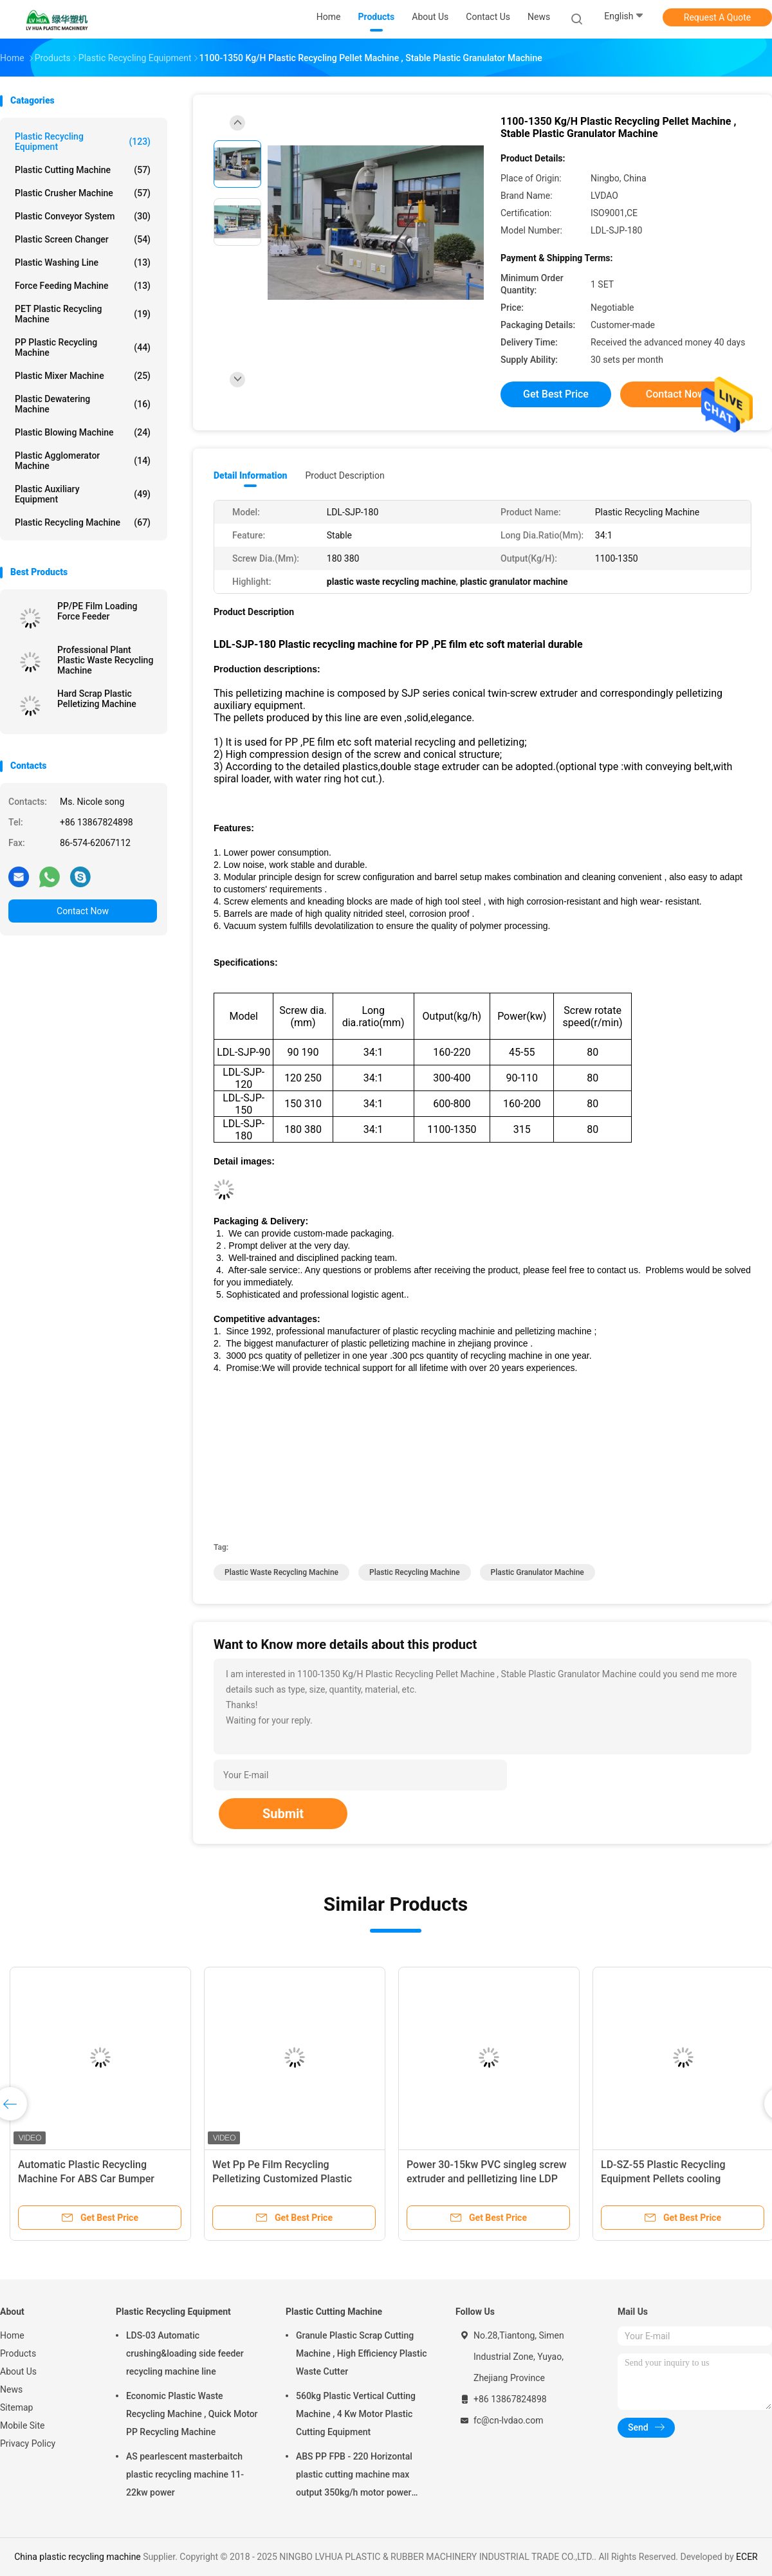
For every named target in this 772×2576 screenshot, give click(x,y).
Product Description (344, 475)
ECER (747, 2557)
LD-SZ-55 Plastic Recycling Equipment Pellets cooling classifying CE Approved (663, 2178)
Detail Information (250, 475)
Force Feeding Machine (83, 285)
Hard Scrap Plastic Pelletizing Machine (96, 698)
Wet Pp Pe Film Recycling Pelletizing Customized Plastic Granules (282, 2178)
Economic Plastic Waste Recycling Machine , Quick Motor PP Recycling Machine (192, 2414)
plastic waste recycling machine (281, 1572)
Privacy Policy (27, 2443)
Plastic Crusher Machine (83, 193)
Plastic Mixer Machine (83, 375)
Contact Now (83, 911)
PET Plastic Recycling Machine (83, 314)
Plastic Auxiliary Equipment (83, 494)
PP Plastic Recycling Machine (83, 347)
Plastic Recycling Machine (83, 522)
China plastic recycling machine (77, 2557)
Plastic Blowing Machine (83, 432)
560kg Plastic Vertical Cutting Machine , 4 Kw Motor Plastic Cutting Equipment (356, 2414)
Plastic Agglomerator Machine (83, 460)
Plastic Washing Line (83, 262)
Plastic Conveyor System (83, 216)
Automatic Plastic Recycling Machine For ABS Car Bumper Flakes (86, 2178)
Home (12, 2335)
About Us (18, 2371)
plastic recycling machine (414, 1572)
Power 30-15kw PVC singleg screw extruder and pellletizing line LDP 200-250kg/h (487, 2178)
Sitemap (16, 2407)
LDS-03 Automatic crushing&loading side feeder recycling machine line (185, 2353)
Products (18, 2353)
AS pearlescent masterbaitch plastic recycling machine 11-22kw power (185, 2474)
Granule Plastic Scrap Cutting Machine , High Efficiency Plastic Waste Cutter (361, 2353)
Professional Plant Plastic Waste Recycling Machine (105, 660)
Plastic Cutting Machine (83, 169)
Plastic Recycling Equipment (83, 141)
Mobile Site (22, 2425)
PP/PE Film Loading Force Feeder (97, 611)
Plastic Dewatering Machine (83, 404)
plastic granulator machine (537, 1572)
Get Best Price (556, 394)
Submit (283, 1813)
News (11, 2389)
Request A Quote (717, 17)
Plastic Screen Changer (83, 239)
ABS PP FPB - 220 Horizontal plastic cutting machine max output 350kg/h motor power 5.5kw (354, 2476)
